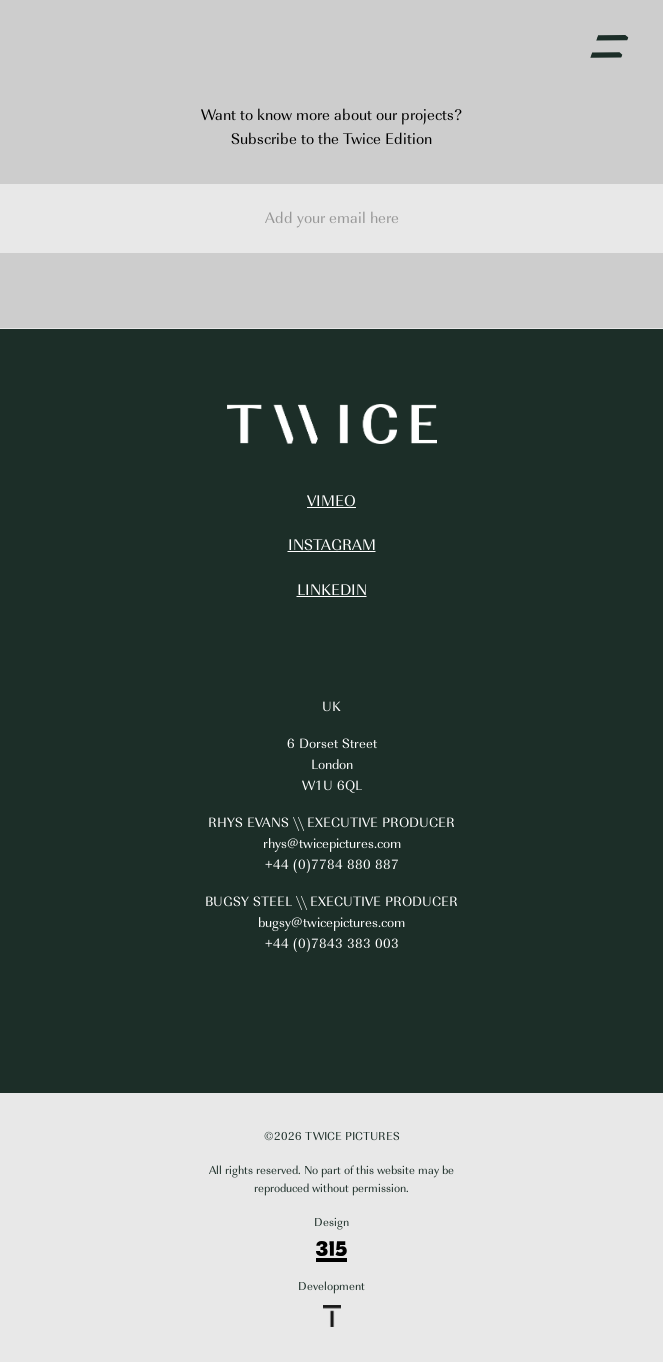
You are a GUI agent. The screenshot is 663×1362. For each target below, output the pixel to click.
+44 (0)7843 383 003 (332, 943)
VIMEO (331, 501)
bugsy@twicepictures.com (331, 922)
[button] (609, 47)
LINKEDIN (332, 590)
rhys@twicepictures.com (332, 843)
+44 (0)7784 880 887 (332, 864)
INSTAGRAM (332, 545)
